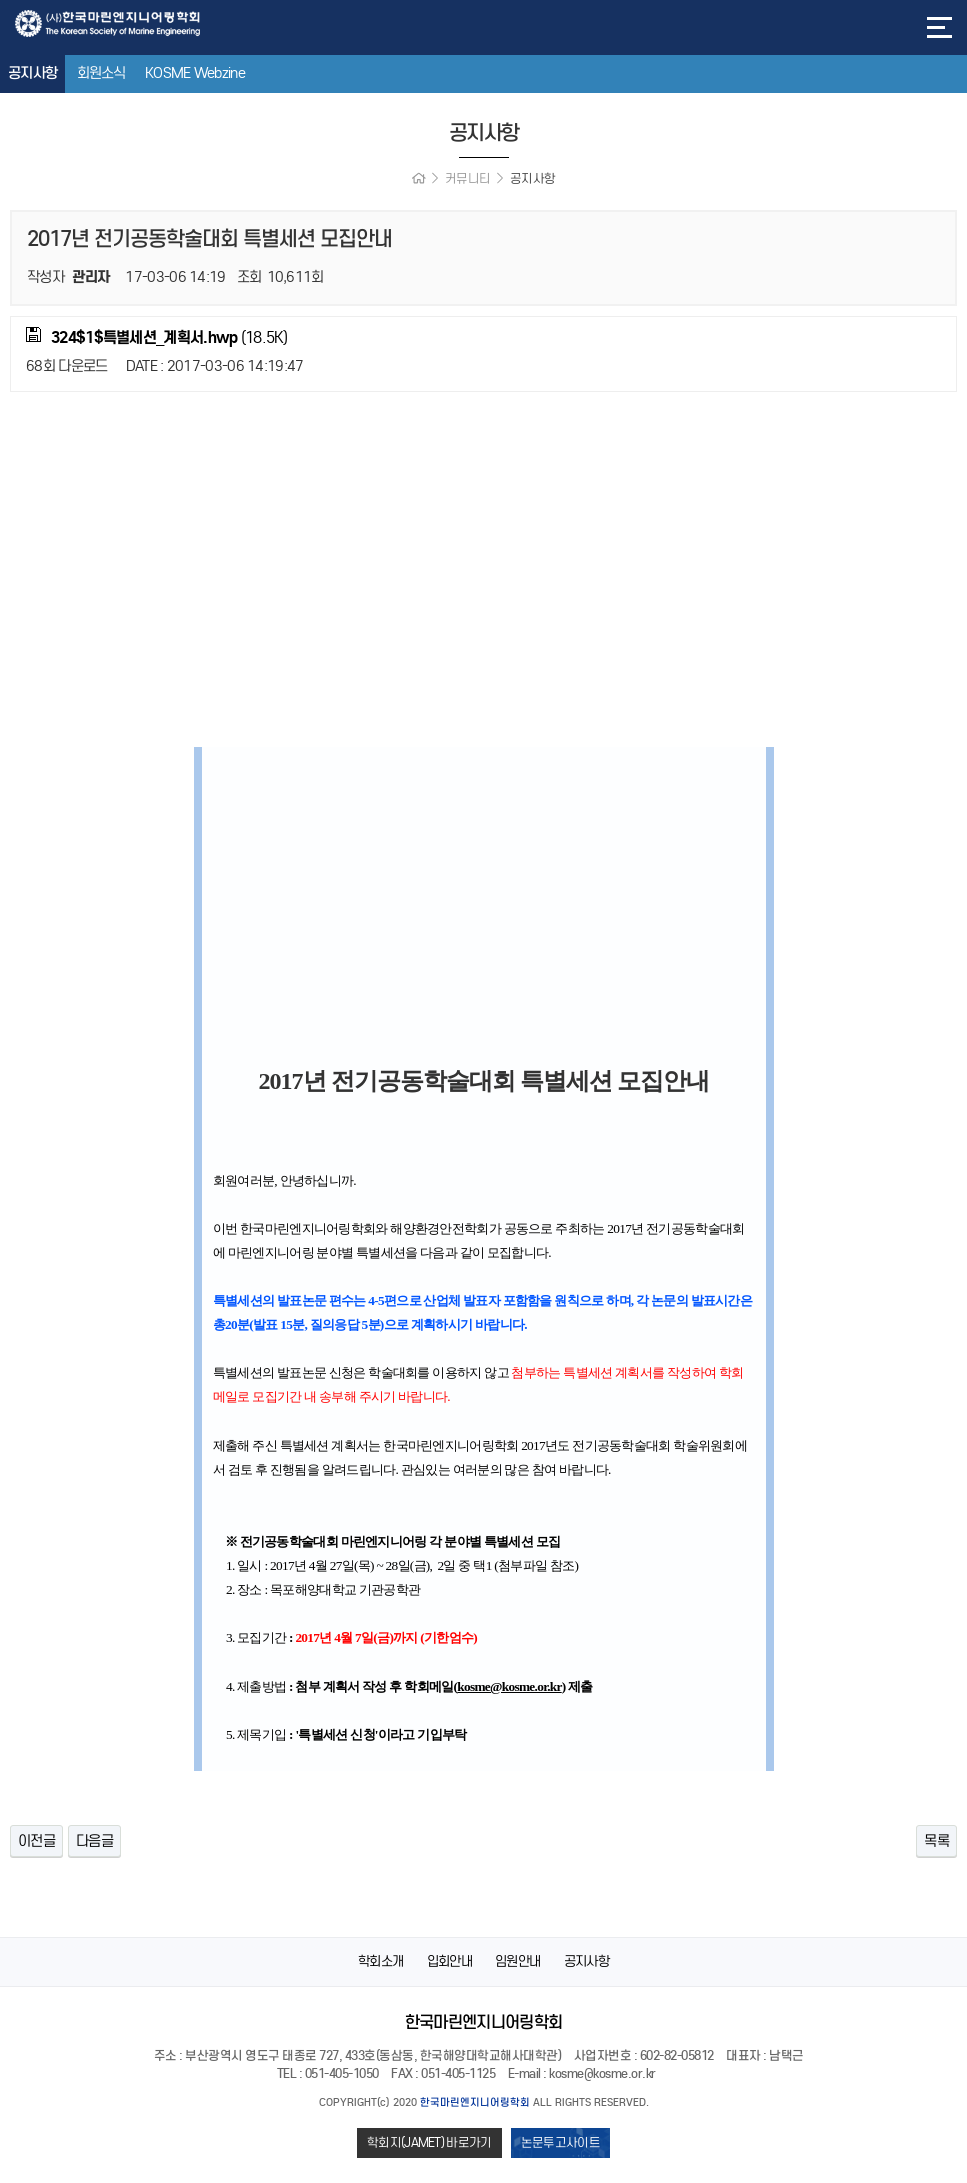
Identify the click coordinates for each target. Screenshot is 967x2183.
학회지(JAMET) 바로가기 (429, 2142)
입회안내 (449, 1961)
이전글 (36, 1841)
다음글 (94, 1841)
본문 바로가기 (0, 0)
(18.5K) (156, 337)
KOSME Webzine (195, 73)
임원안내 (517, 1961)
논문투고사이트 (560, 2142)
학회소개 (380, 1961)
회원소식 (101, 73)
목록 (936, 1841)
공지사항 (32, 73)
